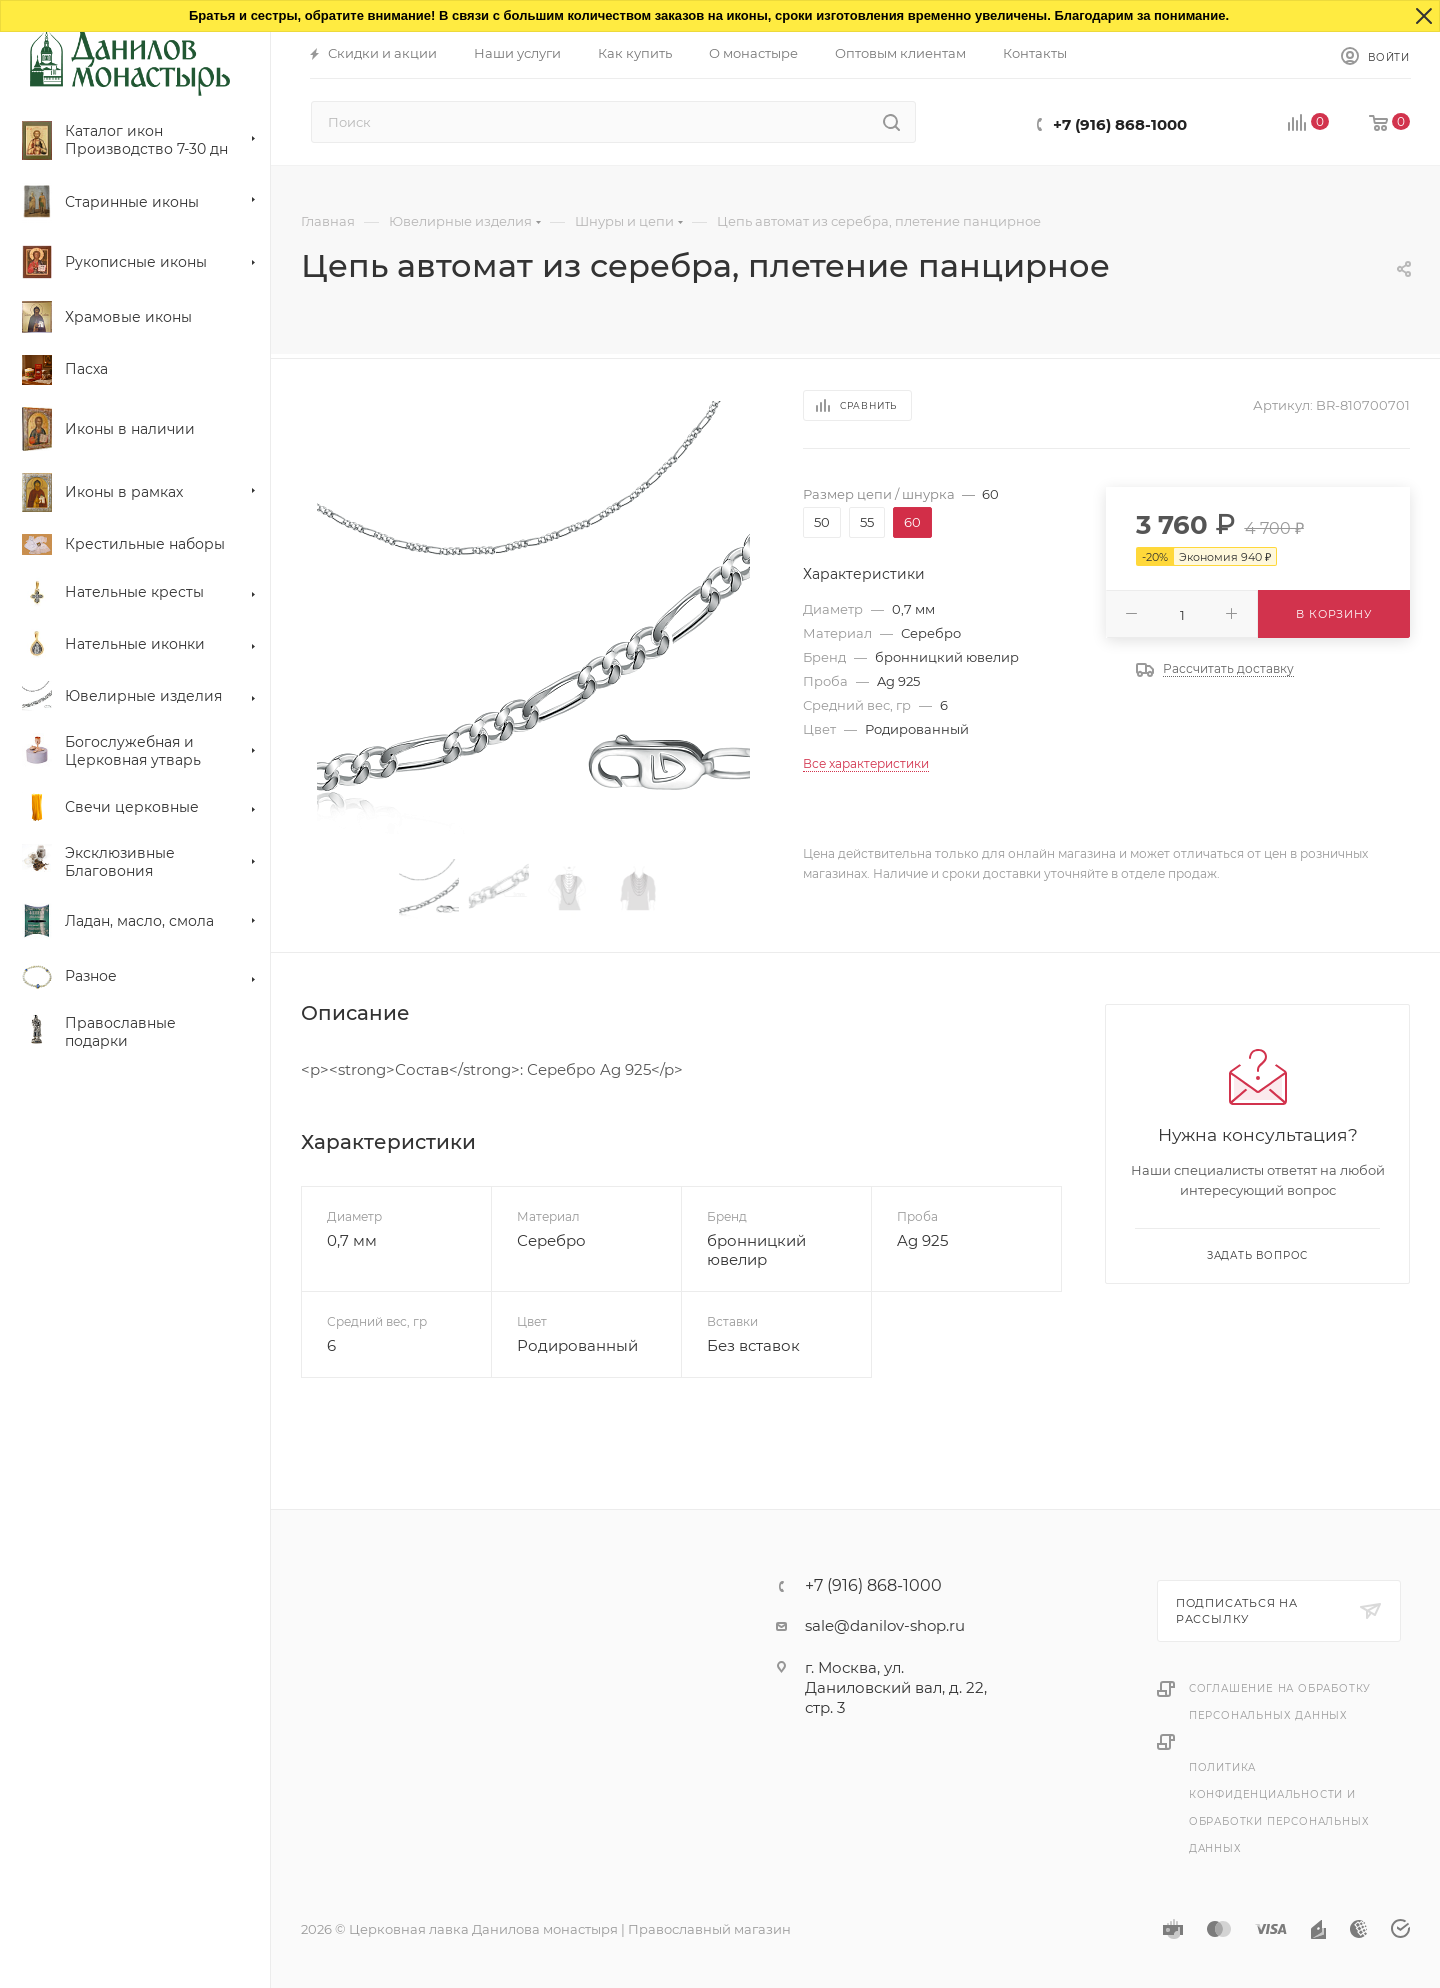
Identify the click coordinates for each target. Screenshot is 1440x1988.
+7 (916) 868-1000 (1120, 124)
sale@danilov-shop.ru (885, 1625)
